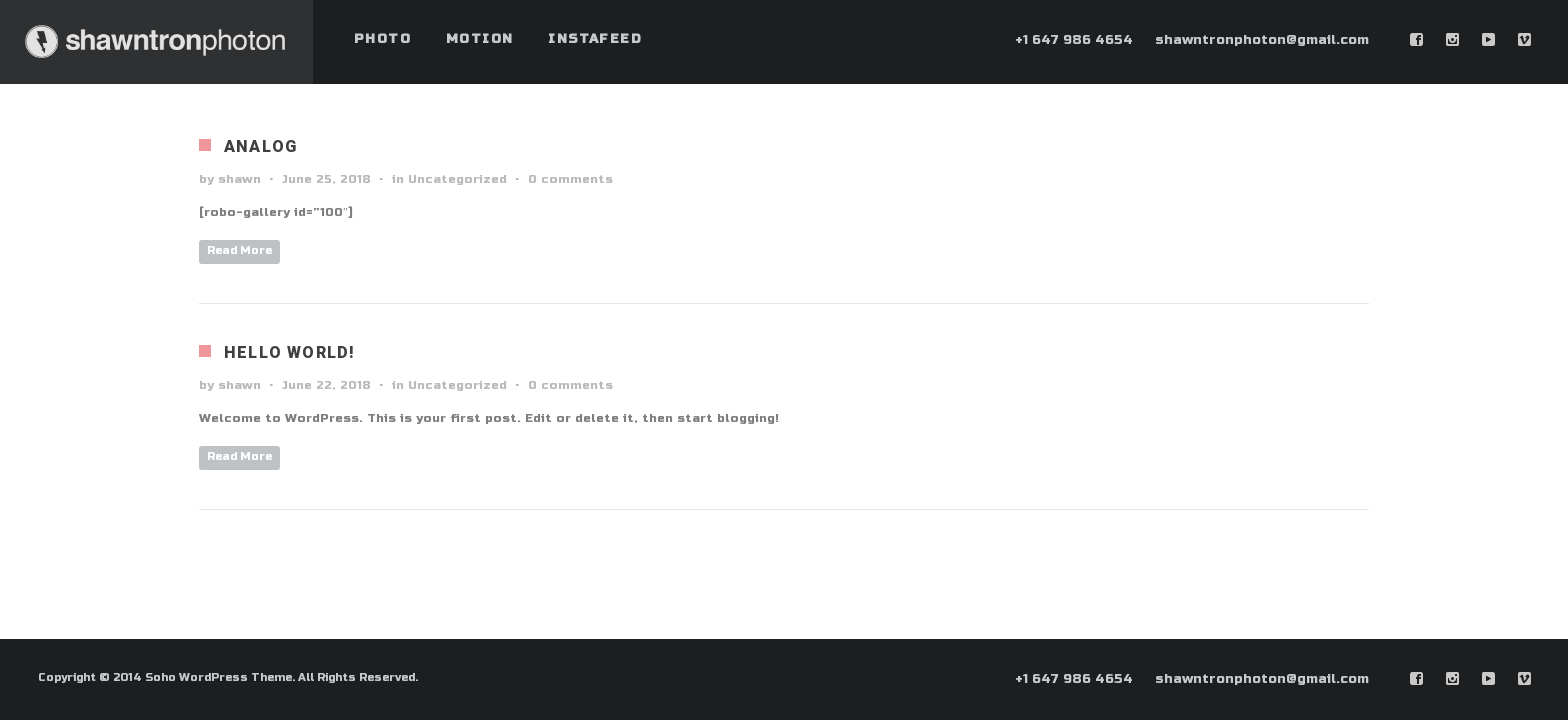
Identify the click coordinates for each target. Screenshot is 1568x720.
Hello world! (289, 352)
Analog (260, 146)
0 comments (570, 179)
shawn (239, 179)
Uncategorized (457, 179)
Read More (239, 250)
